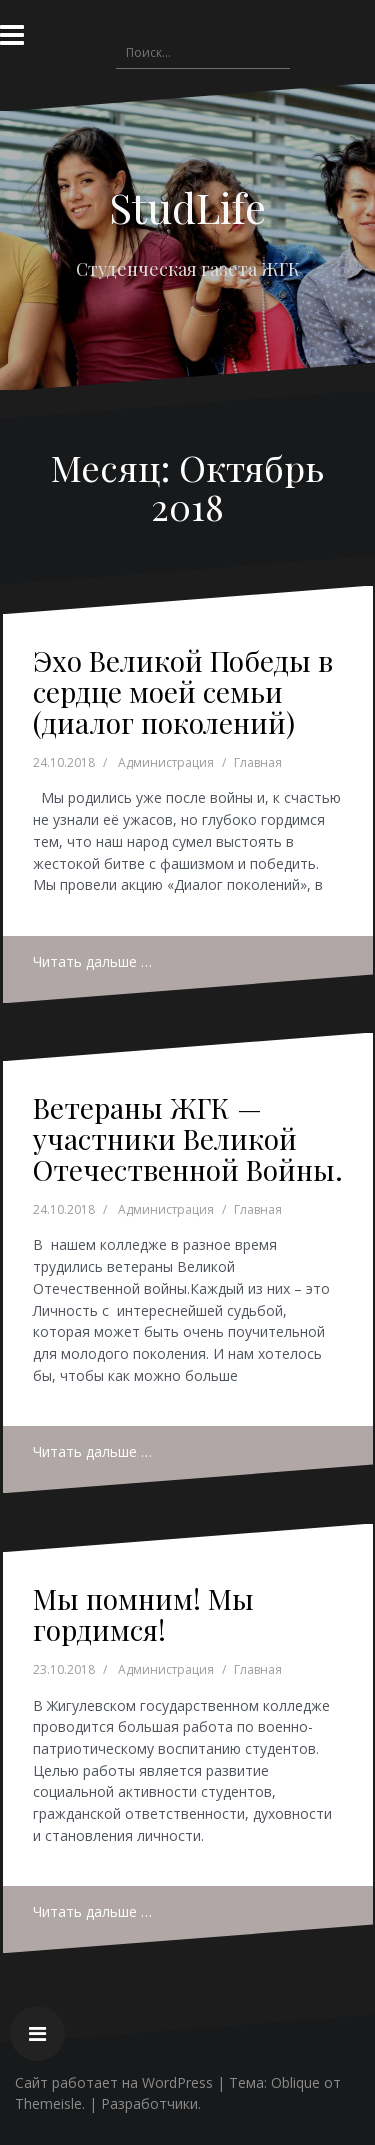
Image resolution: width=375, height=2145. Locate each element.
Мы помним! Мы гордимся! (143, 1614)
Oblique (295, 2082)
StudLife (187, 207)
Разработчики (149, 2103)
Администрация (166, 762)
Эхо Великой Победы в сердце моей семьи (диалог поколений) (183, 691)
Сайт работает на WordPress (114, 2082)
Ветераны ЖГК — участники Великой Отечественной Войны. (188, 1138)
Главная (258, 762)
